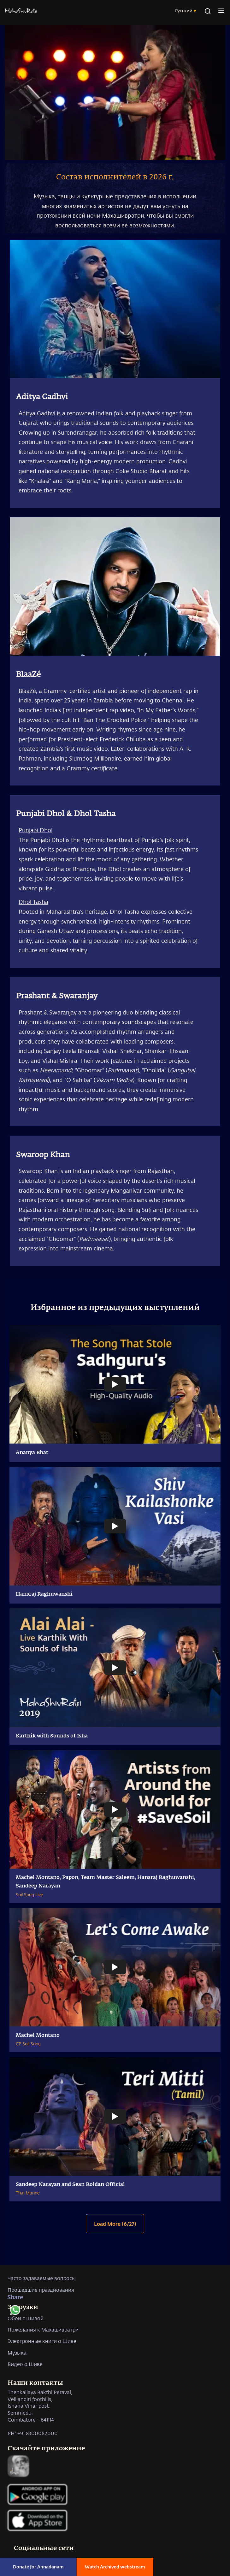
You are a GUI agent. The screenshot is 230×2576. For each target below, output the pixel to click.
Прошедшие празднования (41, 2289)
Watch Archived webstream (115, 2567)
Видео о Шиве (25, 2364)
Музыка (17, 2352)
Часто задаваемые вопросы (42, 2278)
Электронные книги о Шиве (42, 2341)
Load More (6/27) (115, 2223)
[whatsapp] (15, 2311)
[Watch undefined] (115, 1384)
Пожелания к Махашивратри (43, 2329)
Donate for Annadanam (38, 2567)
